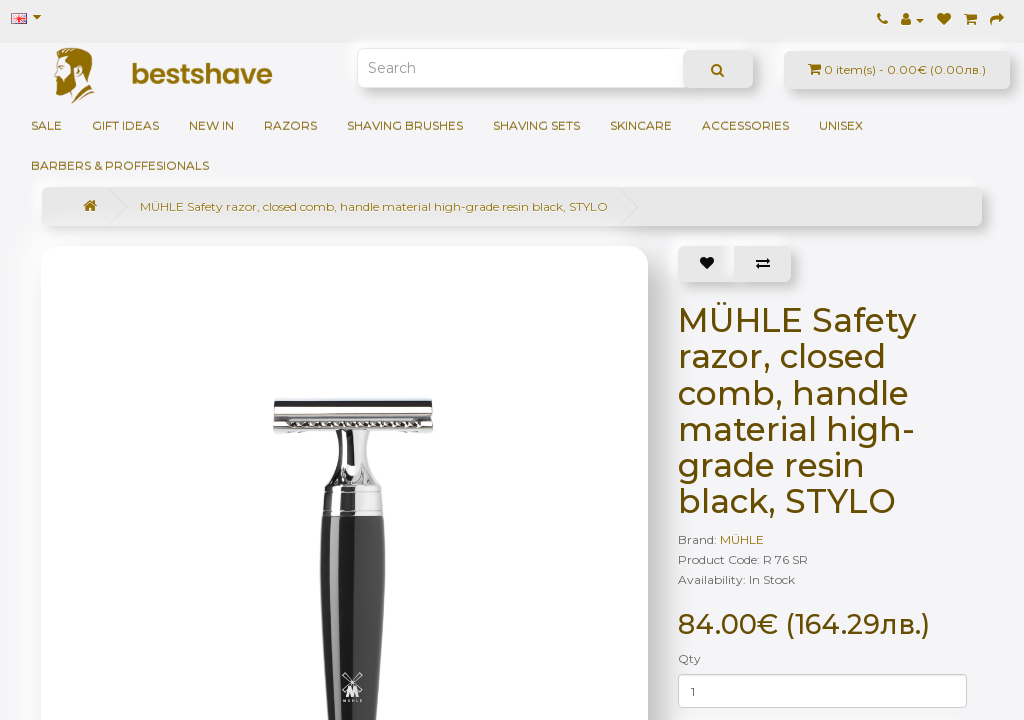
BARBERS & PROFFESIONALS (120, 165)
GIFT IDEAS (125, 125)
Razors (290, 125)
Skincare (641, 125)
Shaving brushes (405, 125)
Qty (689, 658)
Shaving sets (536, 125)
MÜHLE (742, 539)
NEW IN (211, 125)
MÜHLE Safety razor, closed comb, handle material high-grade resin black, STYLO (374, 206)
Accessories (745, 125)
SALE (46, 125)
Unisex (841, 125)
